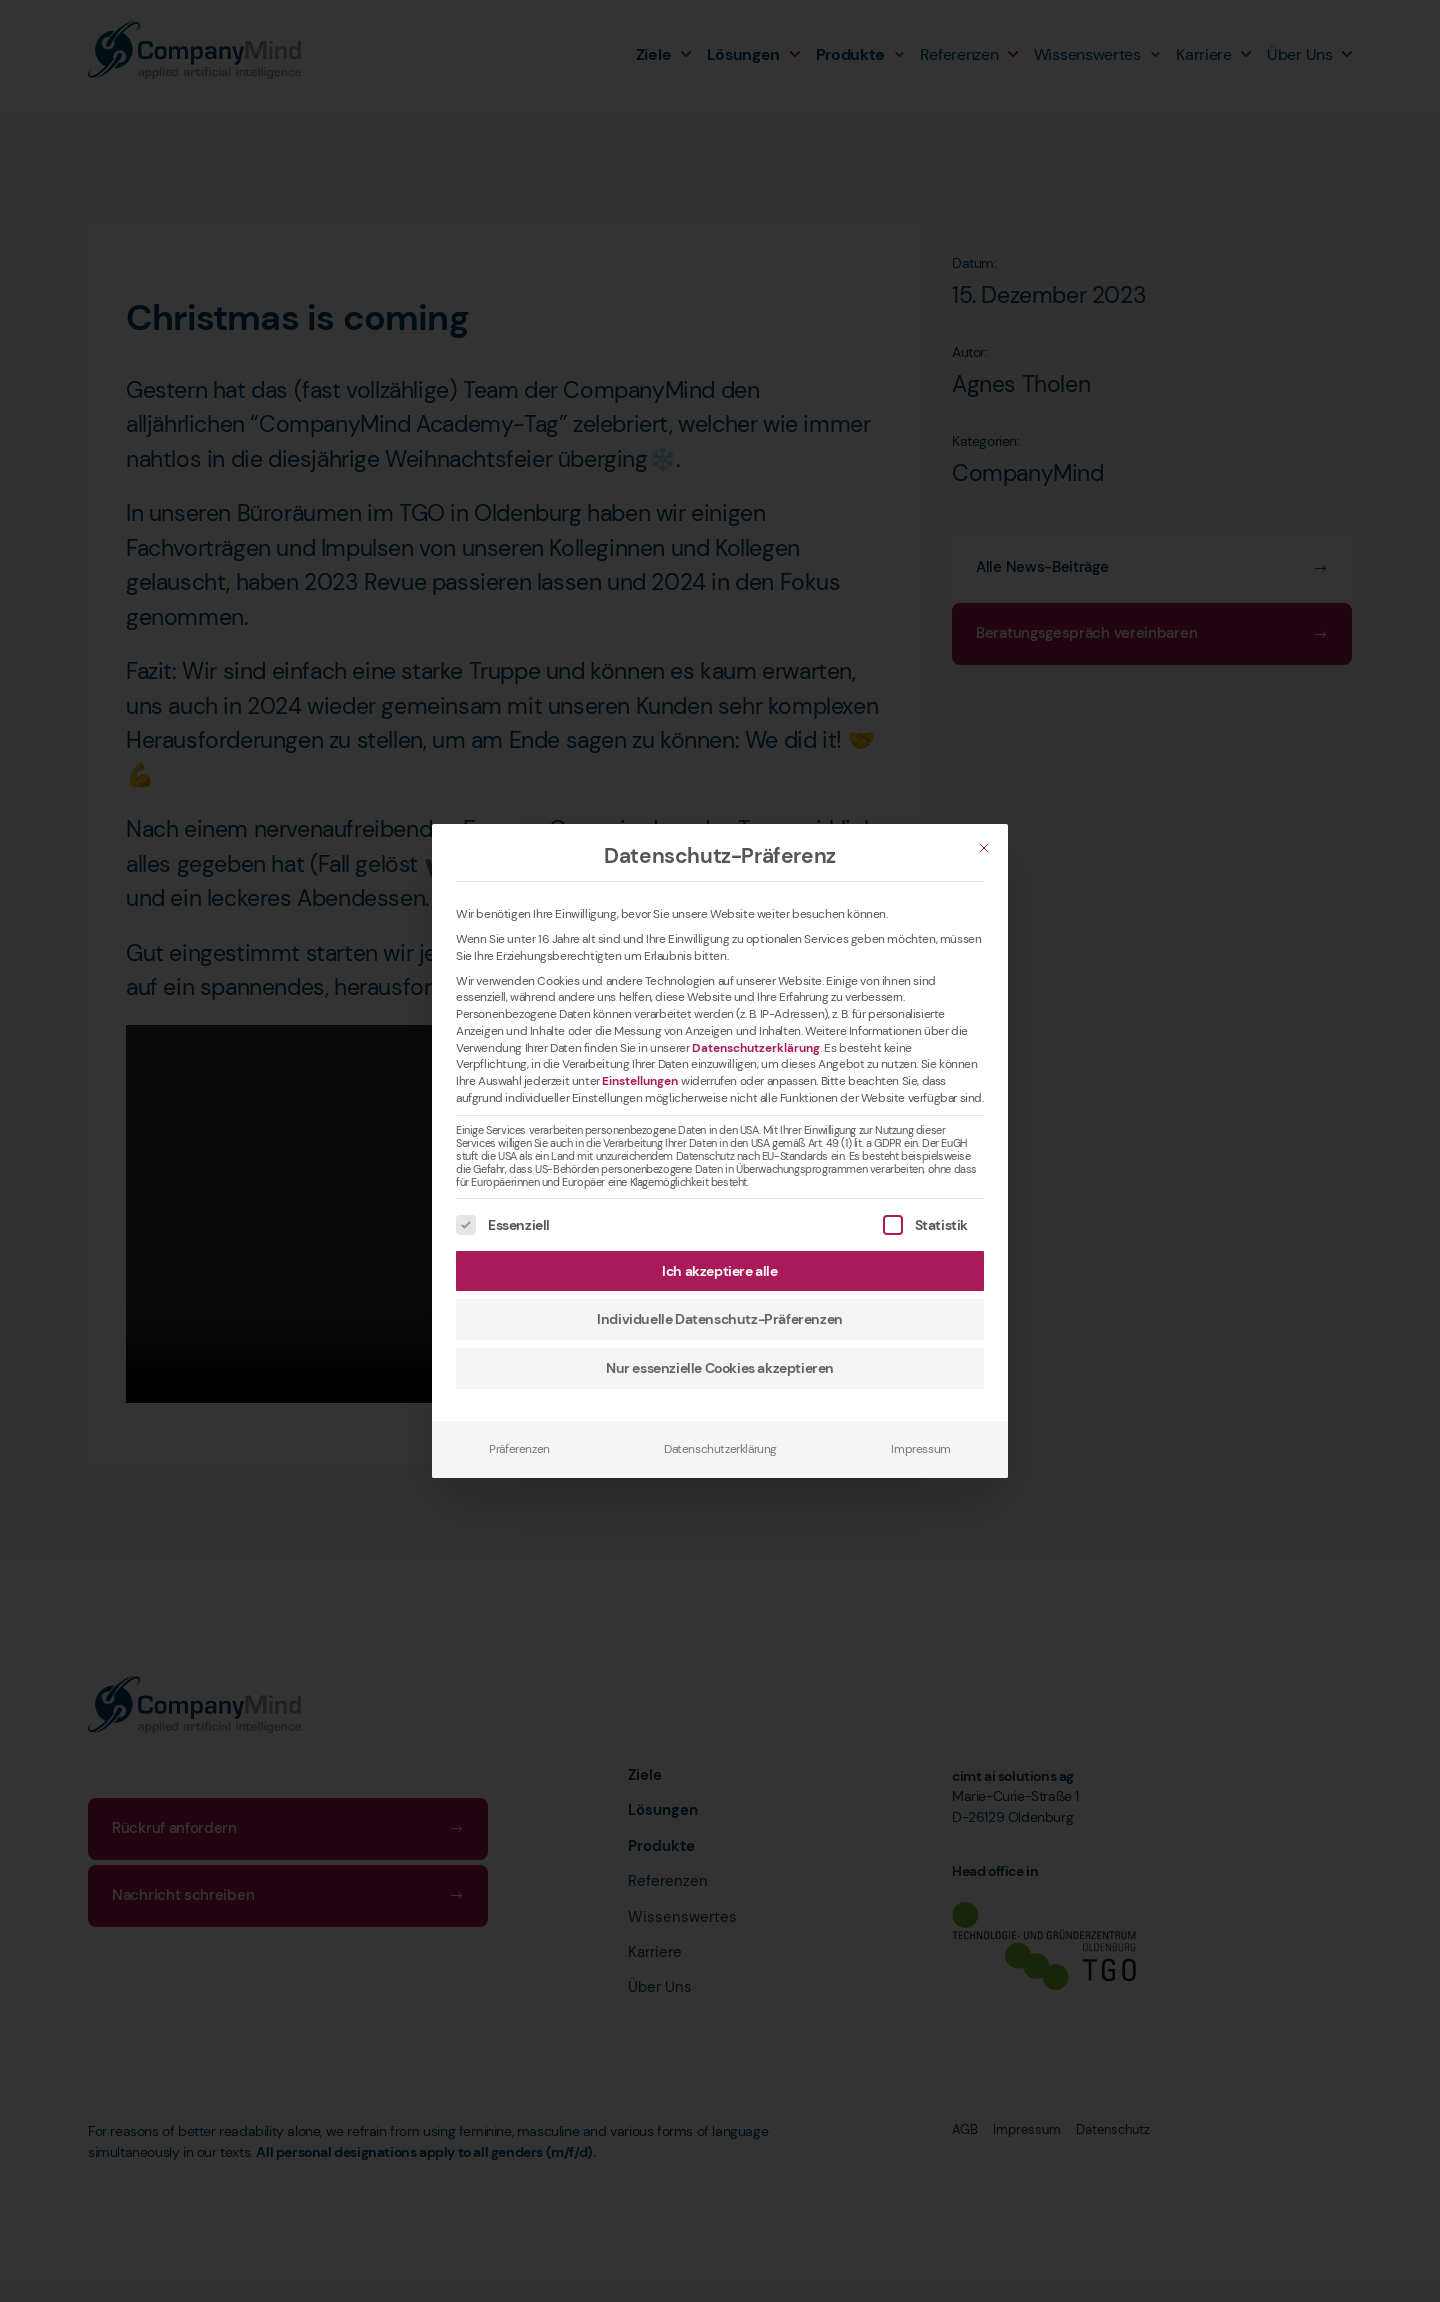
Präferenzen (519, 1449)
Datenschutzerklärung (756, 1048)
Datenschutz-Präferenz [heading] (720, 856)
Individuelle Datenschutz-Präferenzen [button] (720, 1319)
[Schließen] (984, 848)
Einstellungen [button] (640, 1081)
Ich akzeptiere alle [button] (719, 1271)
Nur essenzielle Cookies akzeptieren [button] (720, 1368)
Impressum (920, 1449)
